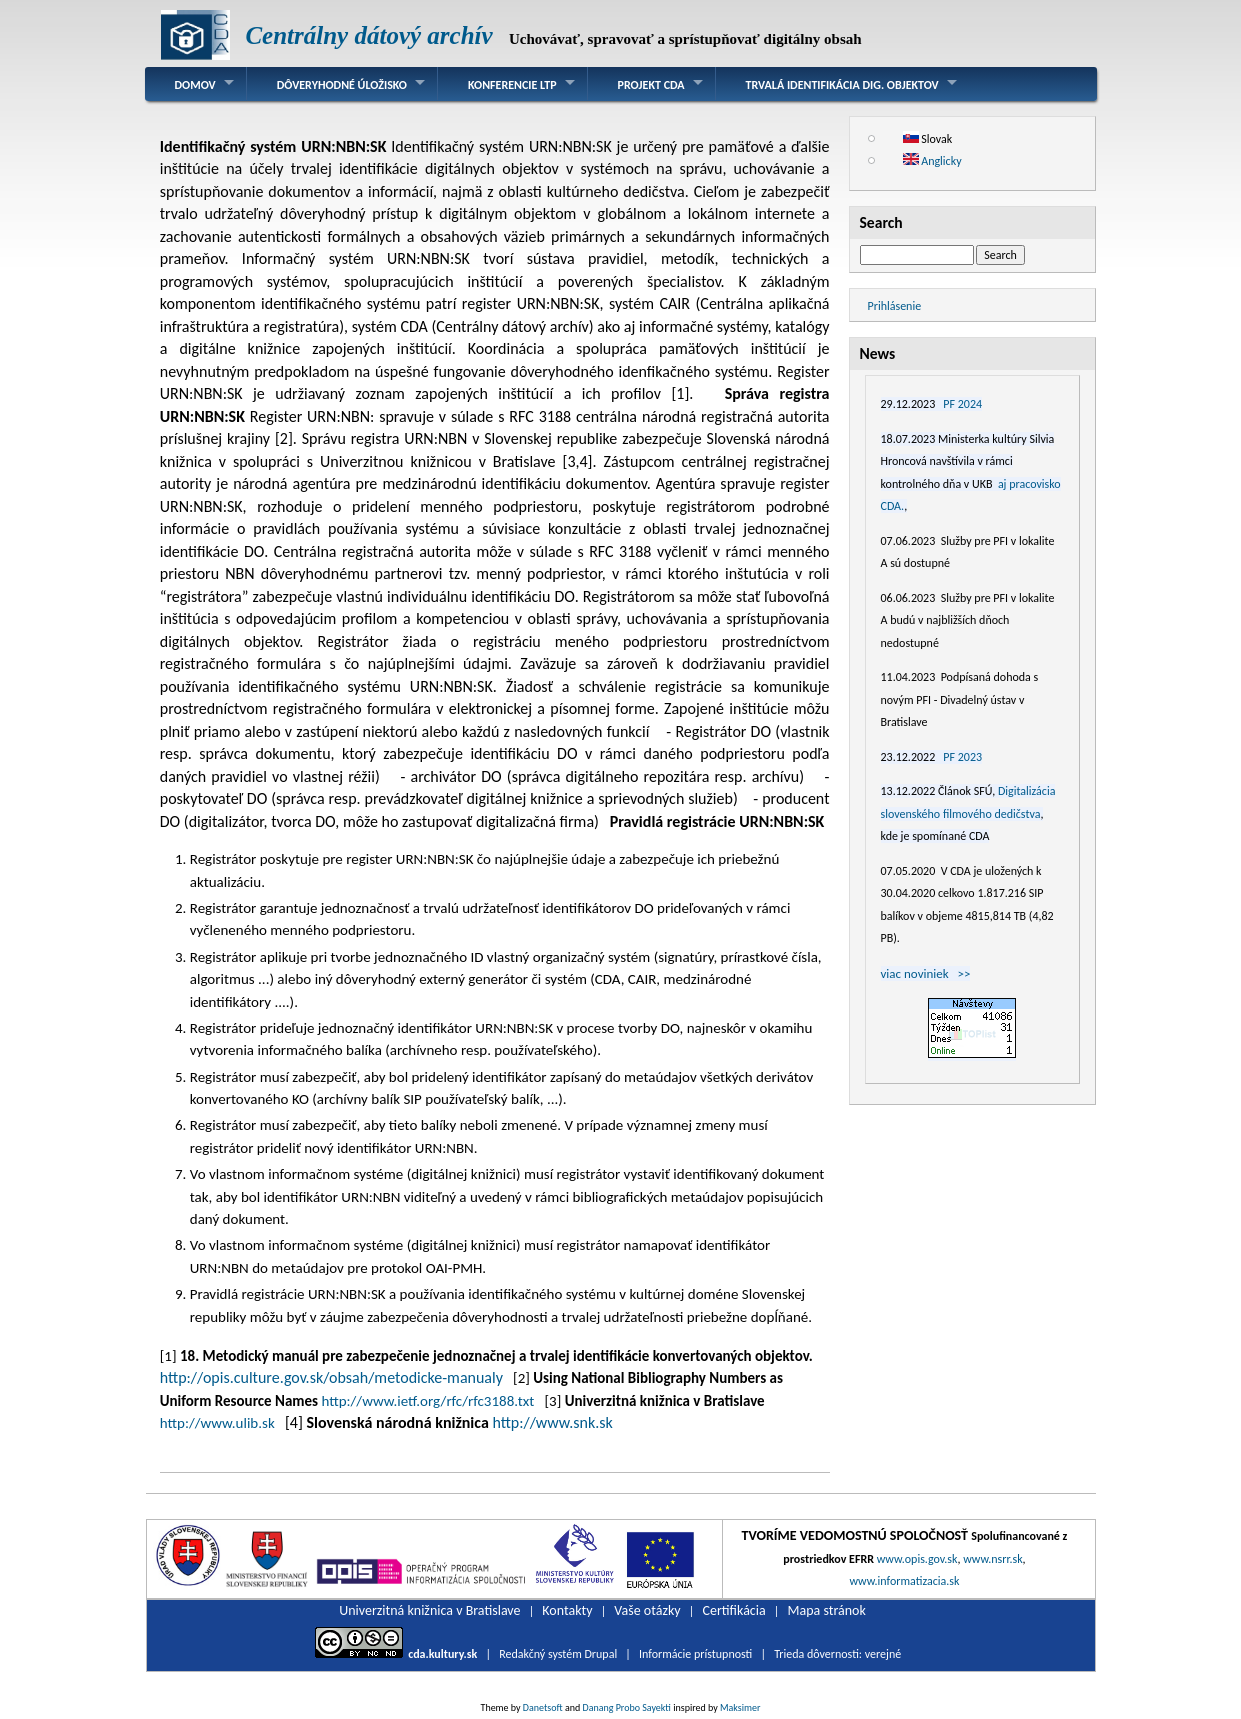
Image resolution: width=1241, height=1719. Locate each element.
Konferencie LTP (512, 85)
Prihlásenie (895, 306)
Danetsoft (543, 1707)
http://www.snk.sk (552, 1422)
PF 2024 (962, 404)
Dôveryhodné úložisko (342, 85)
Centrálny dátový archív (368, 35)
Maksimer (740, 1707)
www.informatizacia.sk (904, 1581)
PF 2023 (962, 757)
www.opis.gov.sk (917, 1559)
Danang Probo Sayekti (626, 1707)
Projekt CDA (651, 85)
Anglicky (932, 161)
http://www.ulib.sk (217, 1423)
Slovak (928, 139)
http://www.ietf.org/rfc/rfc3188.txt (427, 1401)
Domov (195, 85)
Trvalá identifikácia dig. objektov (842, 85)
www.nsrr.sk (992, 1559)
